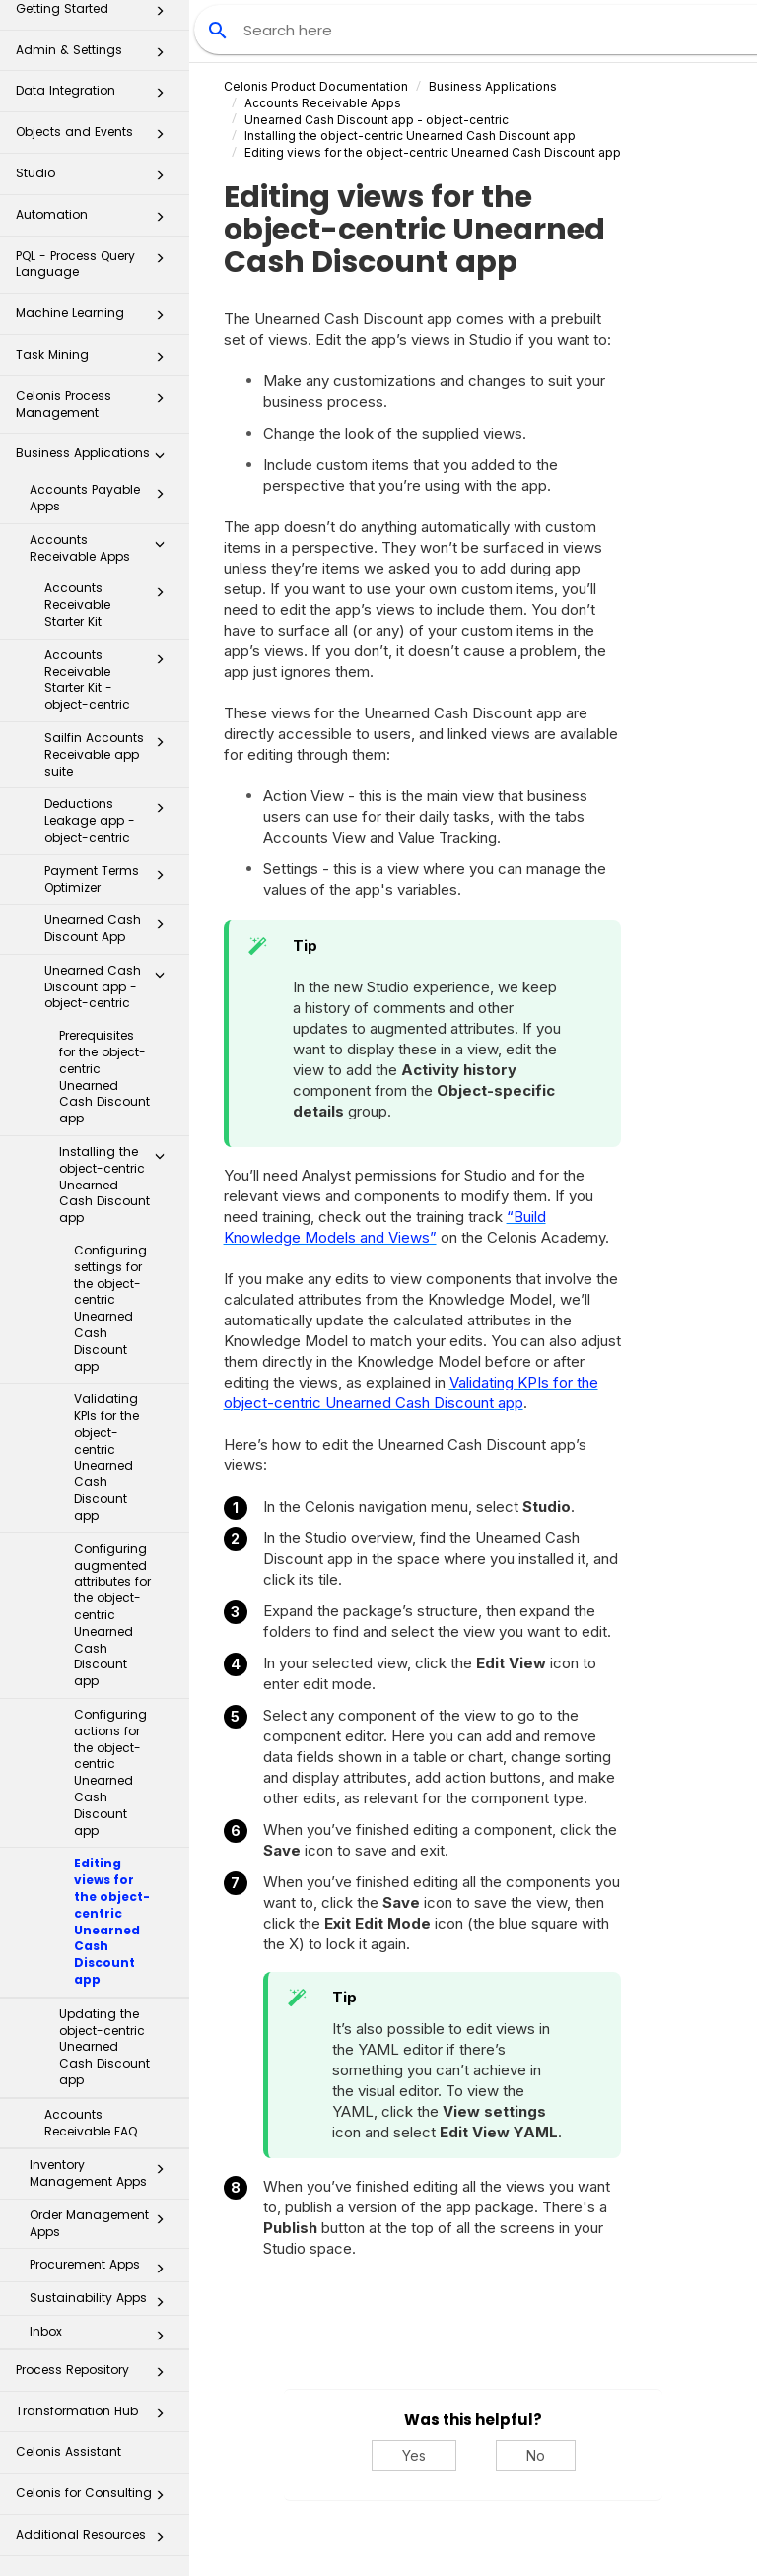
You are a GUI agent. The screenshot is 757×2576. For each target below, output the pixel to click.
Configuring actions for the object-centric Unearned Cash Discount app (110, 1772)
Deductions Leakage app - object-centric (109, 820)
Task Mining (95, 360)
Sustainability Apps (102, 2302)
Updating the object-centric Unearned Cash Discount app (104, 2046)
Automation (95, 220)
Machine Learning (95, 319)
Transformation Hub (95, 2417)
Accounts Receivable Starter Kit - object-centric (109, 679)
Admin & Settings (95, 55)
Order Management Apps (102, 2223)
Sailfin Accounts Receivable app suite (109, 754)
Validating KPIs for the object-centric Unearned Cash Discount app (106, 1457)
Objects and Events (95, 137)
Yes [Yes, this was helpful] (414, 2455)
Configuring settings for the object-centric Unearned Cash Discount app (110, 1308)
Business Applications (95, 458)
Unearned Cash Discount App (109, 928)
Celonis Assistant (68, 2451)
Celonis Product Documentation (316, 86)
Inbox (102, 2335)
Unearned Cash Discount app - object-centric (109, 987)
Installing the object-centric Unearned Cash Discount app (117, 1184)
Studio (95, 179)
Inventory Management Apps (102, 2173)
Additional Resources (95, 2540)
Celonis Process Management (95, 403)
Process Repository (95, 2375)
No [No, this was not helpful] (535, 2455)
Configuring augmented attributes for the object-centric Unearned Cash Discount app (112, 1614)
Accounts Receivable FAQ (90, 2122)
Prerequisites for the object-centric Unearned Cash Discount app (104, 1076)
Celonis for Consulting (95, 2498)
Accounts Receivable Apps (102, 548)
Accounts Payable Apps (102, 497)
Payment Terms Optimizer (109, 879)
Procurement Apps (102, 2268)
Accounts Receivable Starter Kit (109, 604)
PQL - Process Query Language (95, 263)
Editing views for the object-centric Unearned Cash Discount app (112, 1921)
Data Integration (95, 96)
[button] (159, 56)
